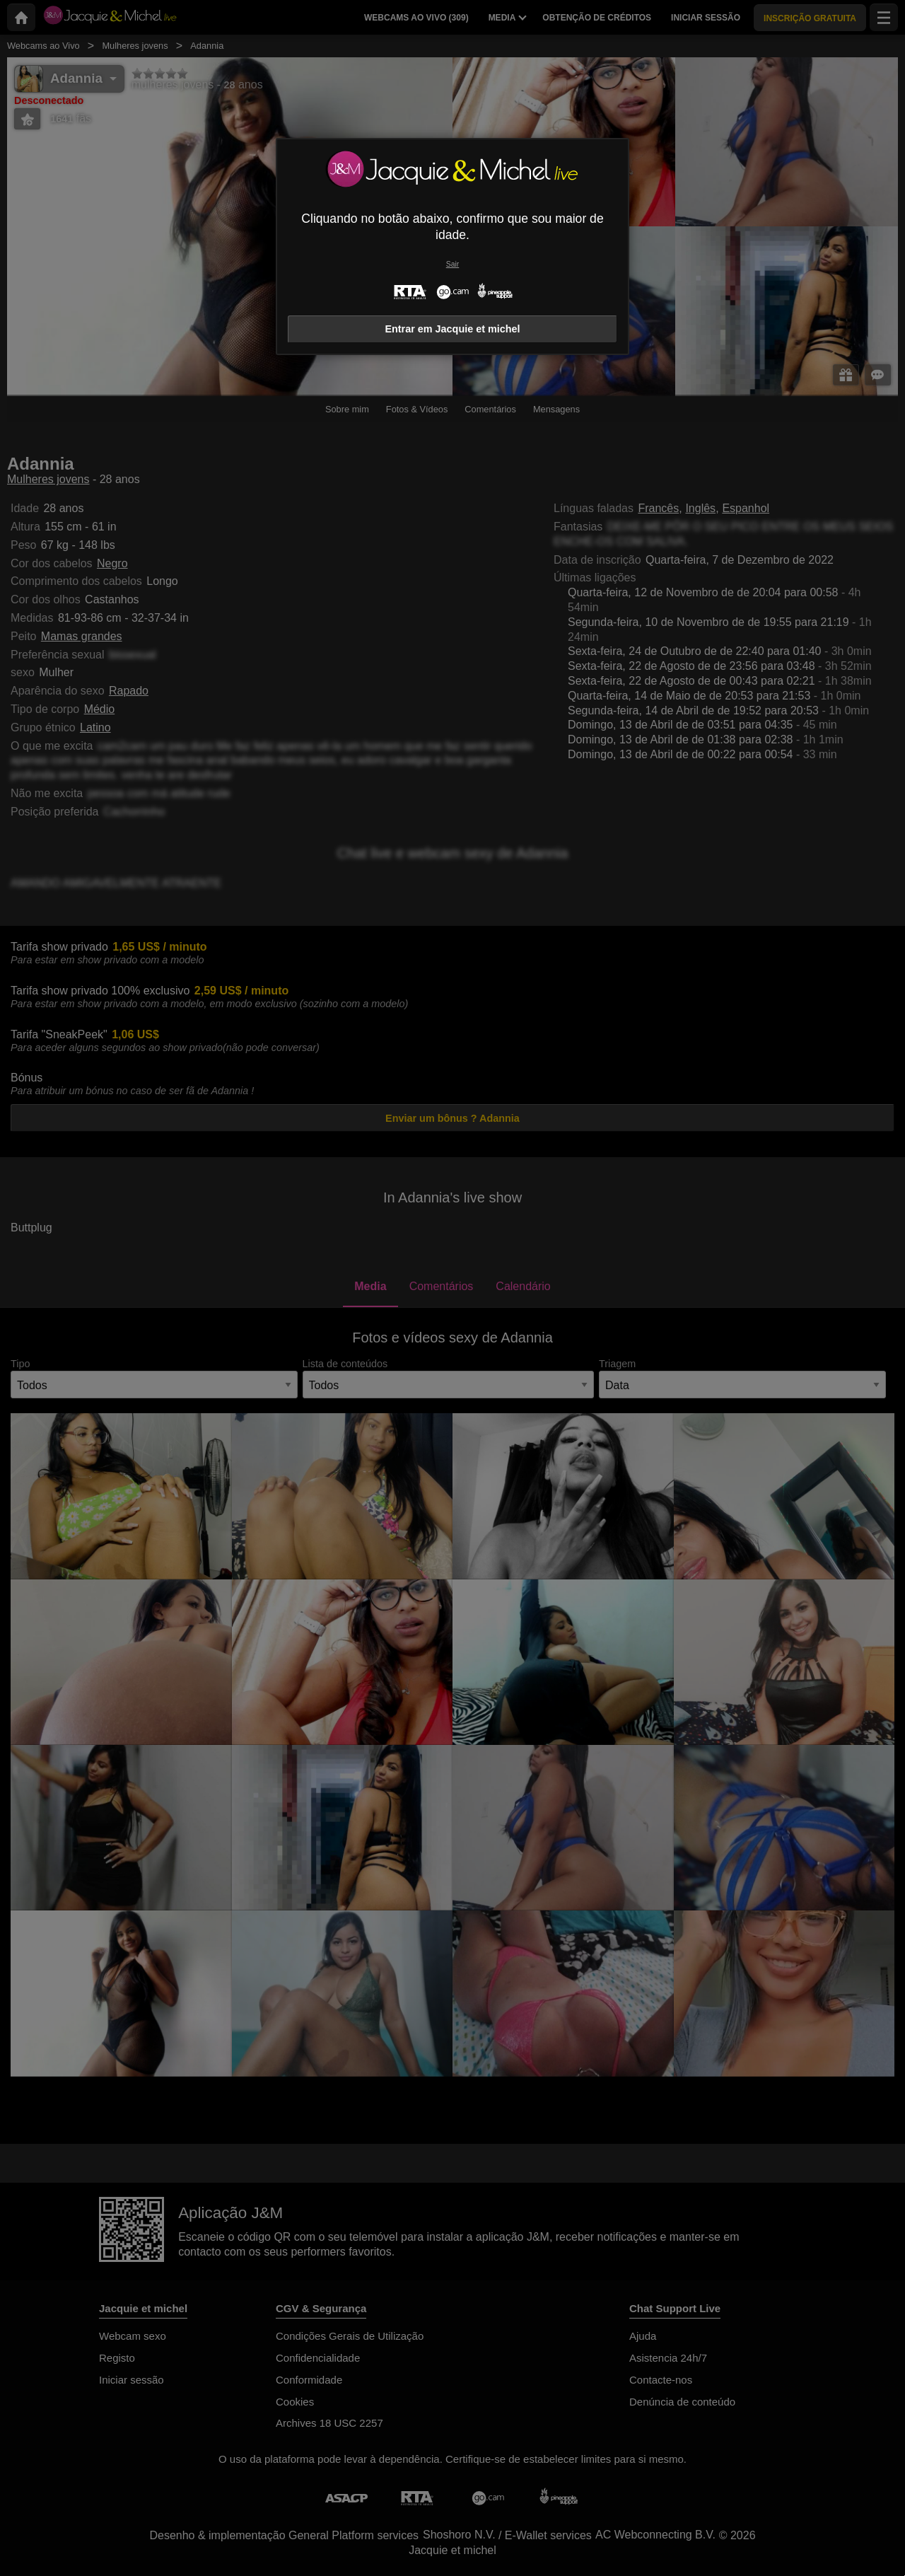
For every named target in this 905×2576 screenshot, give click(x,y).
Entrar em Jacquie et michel (452, 329)
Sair (452, 264)
